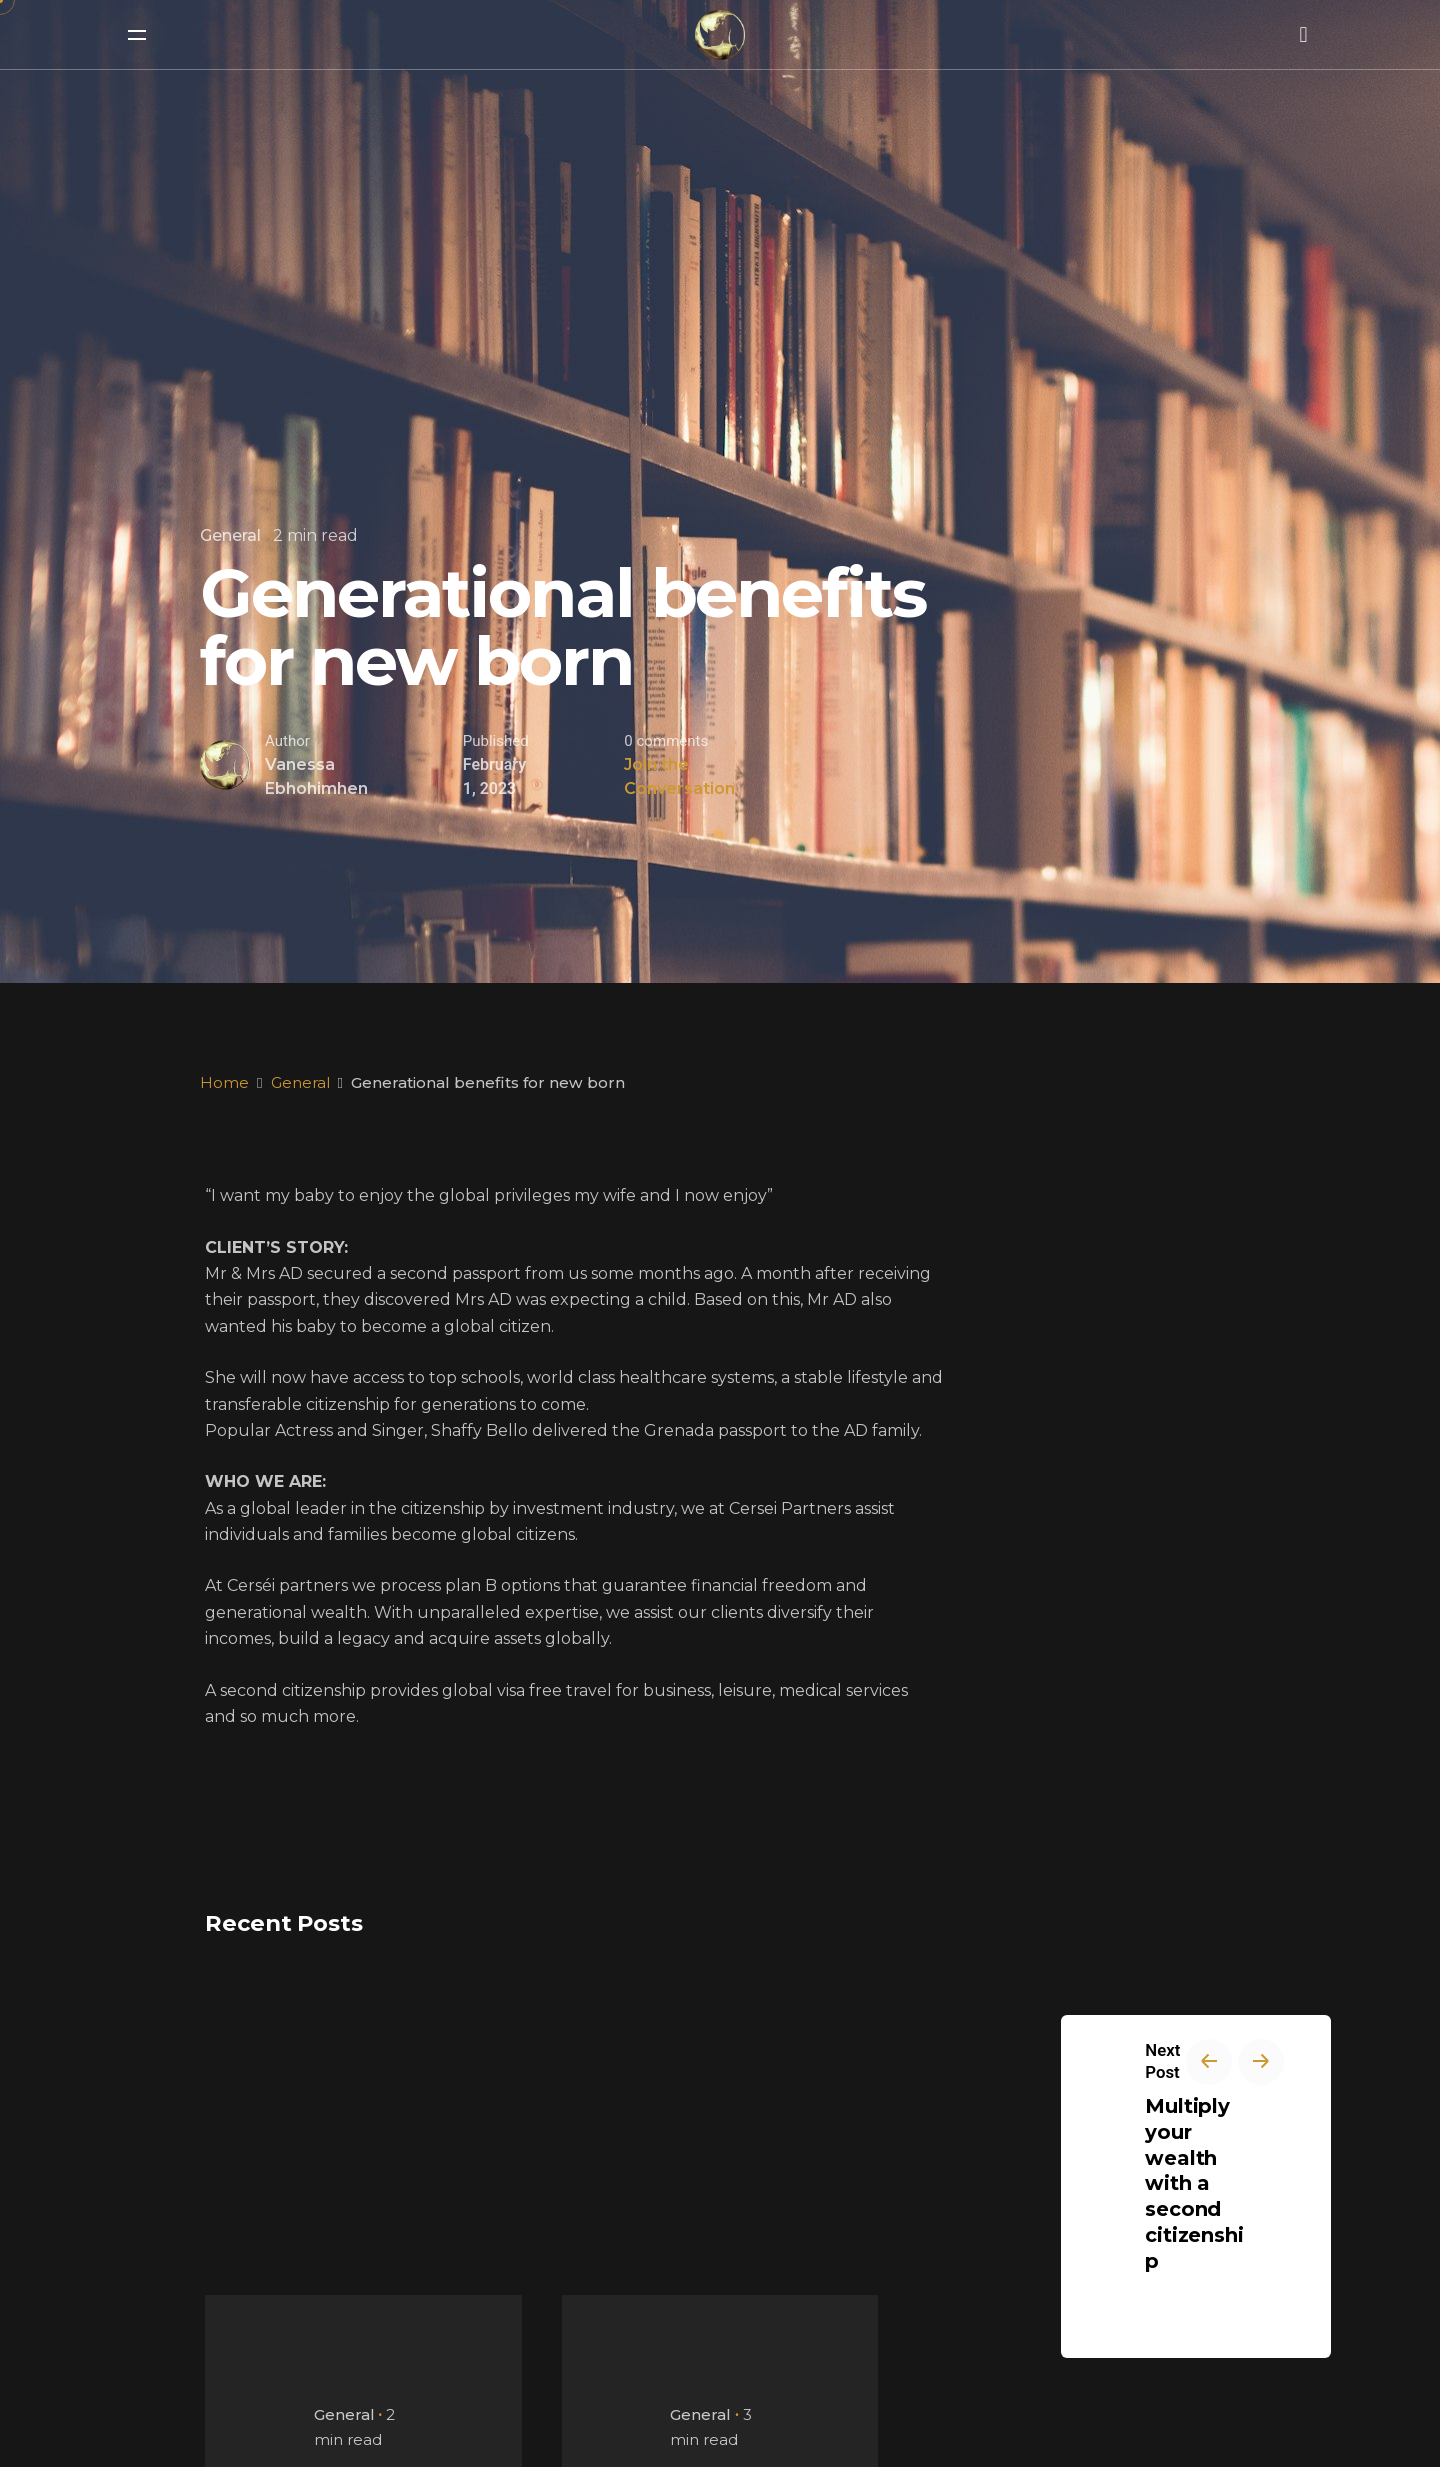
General (230, 535)
